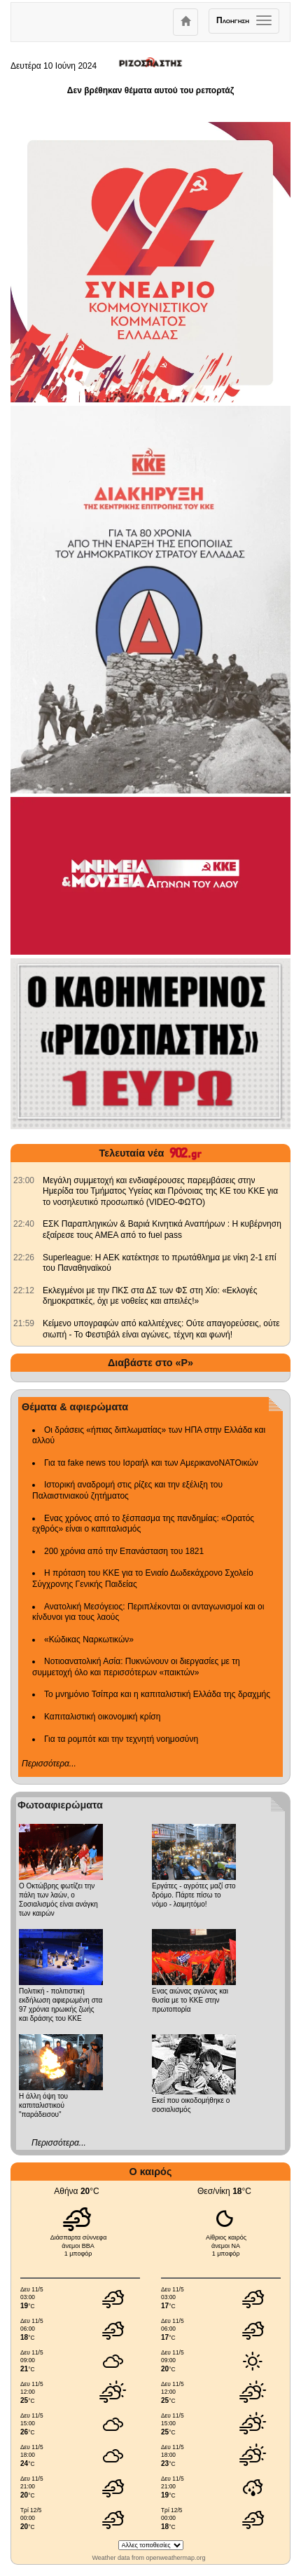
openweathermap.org (175, 2557)
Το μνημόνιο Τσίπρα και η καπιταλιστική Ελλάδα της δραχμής (157, 1694)
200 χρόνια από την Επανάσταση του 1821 (124, 1551)
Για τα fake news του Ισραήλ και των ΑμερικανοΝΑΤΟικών (151, 1463)
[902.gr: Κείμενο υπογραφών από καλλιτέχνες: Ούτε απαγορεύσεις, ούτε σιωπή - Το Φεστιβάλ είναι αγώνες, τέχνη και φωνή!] (23, 1323)
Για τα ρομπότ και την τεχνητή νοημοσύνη (121, 1739)
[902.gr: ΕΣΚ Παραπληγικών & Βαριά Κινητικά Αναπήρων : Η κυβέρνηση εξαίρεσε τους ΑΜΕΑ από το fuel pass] (23, 1224)
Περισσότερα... (49, 1764)
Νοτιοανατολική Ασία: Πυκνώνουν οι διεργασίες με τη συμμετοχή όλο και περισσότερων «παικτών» (136, 1666)
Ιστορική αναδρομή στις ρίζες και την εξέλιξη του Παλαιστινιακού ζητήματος (127, 1490)
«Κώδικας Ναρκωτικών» (89, 1639)
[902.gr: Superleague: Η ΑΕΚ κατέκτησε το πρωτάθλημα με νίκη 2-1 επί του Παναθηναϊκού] (23, 1257)
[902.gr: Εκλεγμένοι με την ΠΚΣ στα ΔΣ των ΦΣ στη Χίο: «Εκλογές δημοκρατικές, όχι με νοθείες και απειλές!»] (23, 1290)
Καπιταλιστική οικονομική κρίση (102, 1717)
